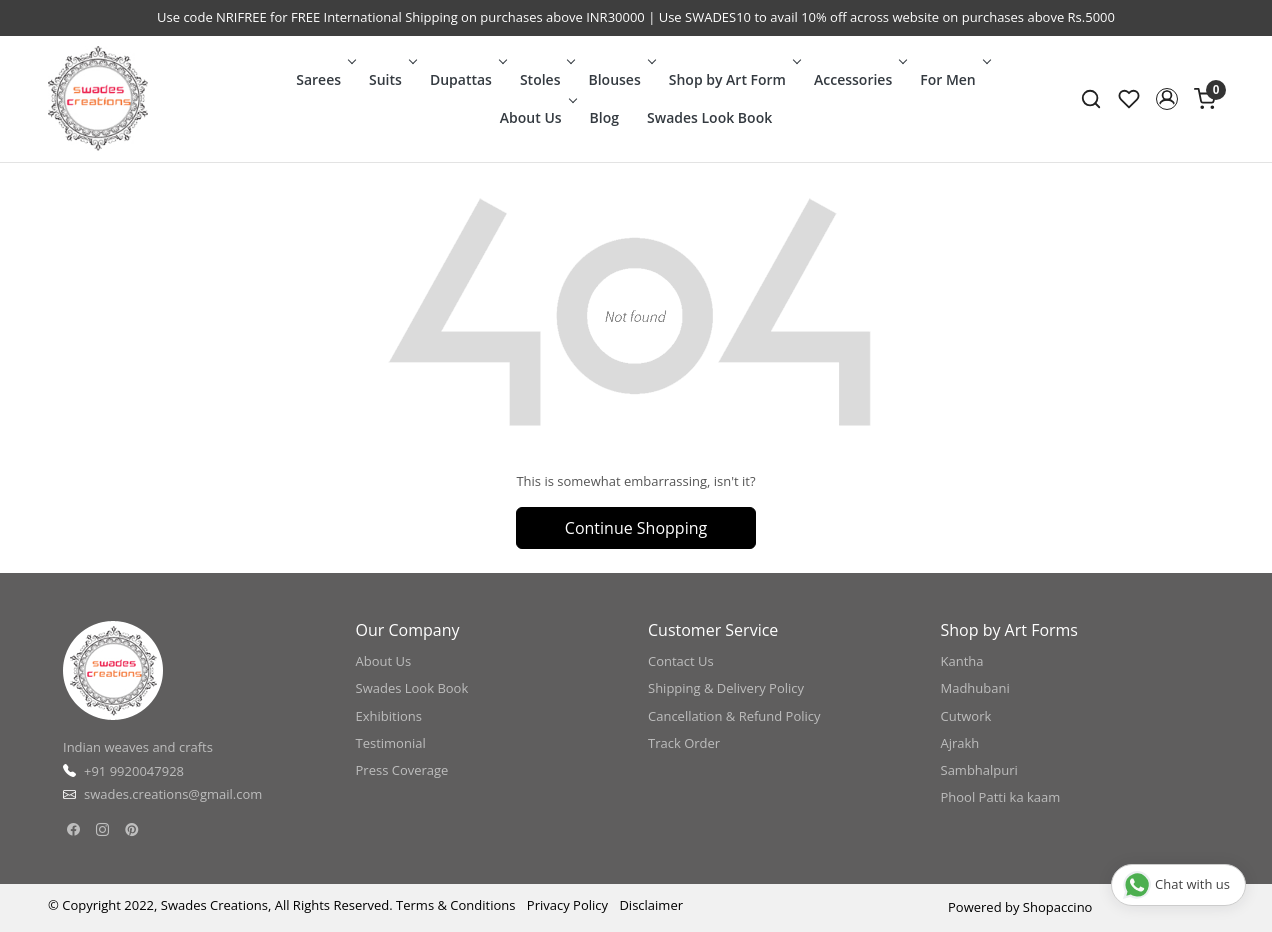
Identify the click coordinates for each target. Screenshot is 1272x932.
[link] (1091, 99)
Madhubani (975, 688)
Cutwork (966, 716)
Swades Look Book (709, 117)
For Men (953, 79)
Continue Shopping (636, 528)
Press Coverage (402, 770)
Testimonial (391, 743)
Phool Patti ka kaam (1001, 797)
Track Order (684, 743)
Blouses (619, 79)
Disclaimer (651, 905)
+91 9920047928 (134, 771)
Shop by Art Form (733, 79)
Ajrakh (960, 743)
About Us (536, 117)
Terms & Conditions (455, 905)
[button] (1167, 99)
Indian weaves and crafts (138, 747)
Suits (391, 79)
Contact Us (681, 661)
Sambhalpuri (979, 770)
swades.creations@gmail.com (173, 794)
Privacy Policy (567, 905)
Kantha (962, 661)
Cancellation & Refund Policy (734, 716)
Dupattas (466, 79)
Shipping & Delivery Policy (726, 688)
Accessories (858, 79)
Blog (604, 117)
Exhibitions (389, 716)
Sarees (324, 79)
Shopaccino (1058, 907)
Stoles (546, 79)
